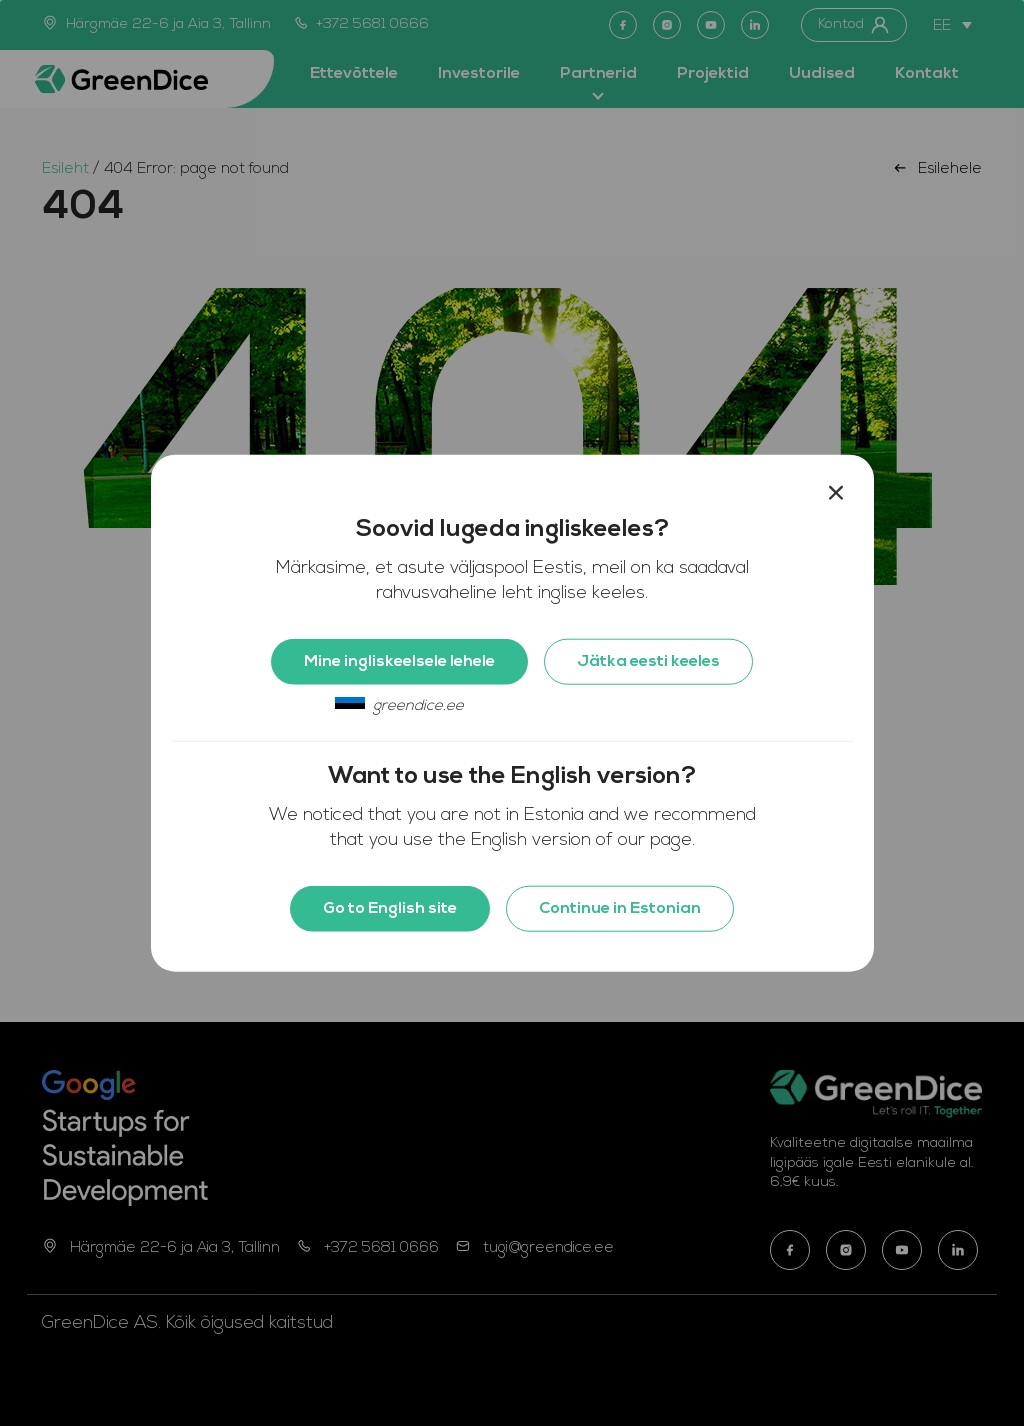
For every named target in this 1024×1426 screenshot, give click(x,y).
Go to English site (390, 908)
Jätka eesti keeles (648, 661)
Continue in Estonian (620, 908)
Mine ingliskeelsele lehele (399, 661)
